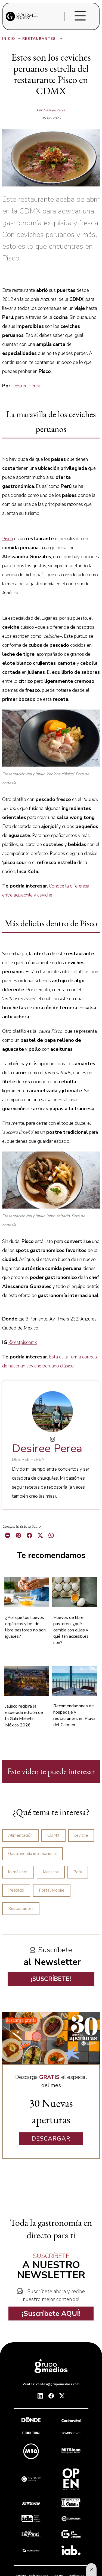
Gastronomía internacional (32, 1853)
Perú (77, 1872)
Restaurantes (42, 38)
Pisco (7, 539)
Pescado (16, 1890)
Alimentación (20, 1835)
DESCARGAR (51, 2139)
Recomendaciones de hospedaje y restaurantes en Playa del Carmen (74, 1715)
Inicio (11, 38)
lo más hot (18, 1872)
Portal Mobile (51, 1890)
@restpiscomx (22, 1342)
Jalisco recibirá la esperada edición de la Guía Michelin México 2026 (24, 1715)
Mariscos (51, 1872)
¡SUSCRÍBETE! (51, 1979)
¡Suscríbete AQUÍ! (51, 2313)
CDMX (53, 1835)
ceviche (81, 1835)
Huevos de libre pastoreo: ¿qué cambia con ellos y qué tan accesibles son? (71, 1630)
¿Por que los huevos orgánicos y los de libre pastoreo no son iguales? (25, 1627)
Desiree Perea (54, 110)
